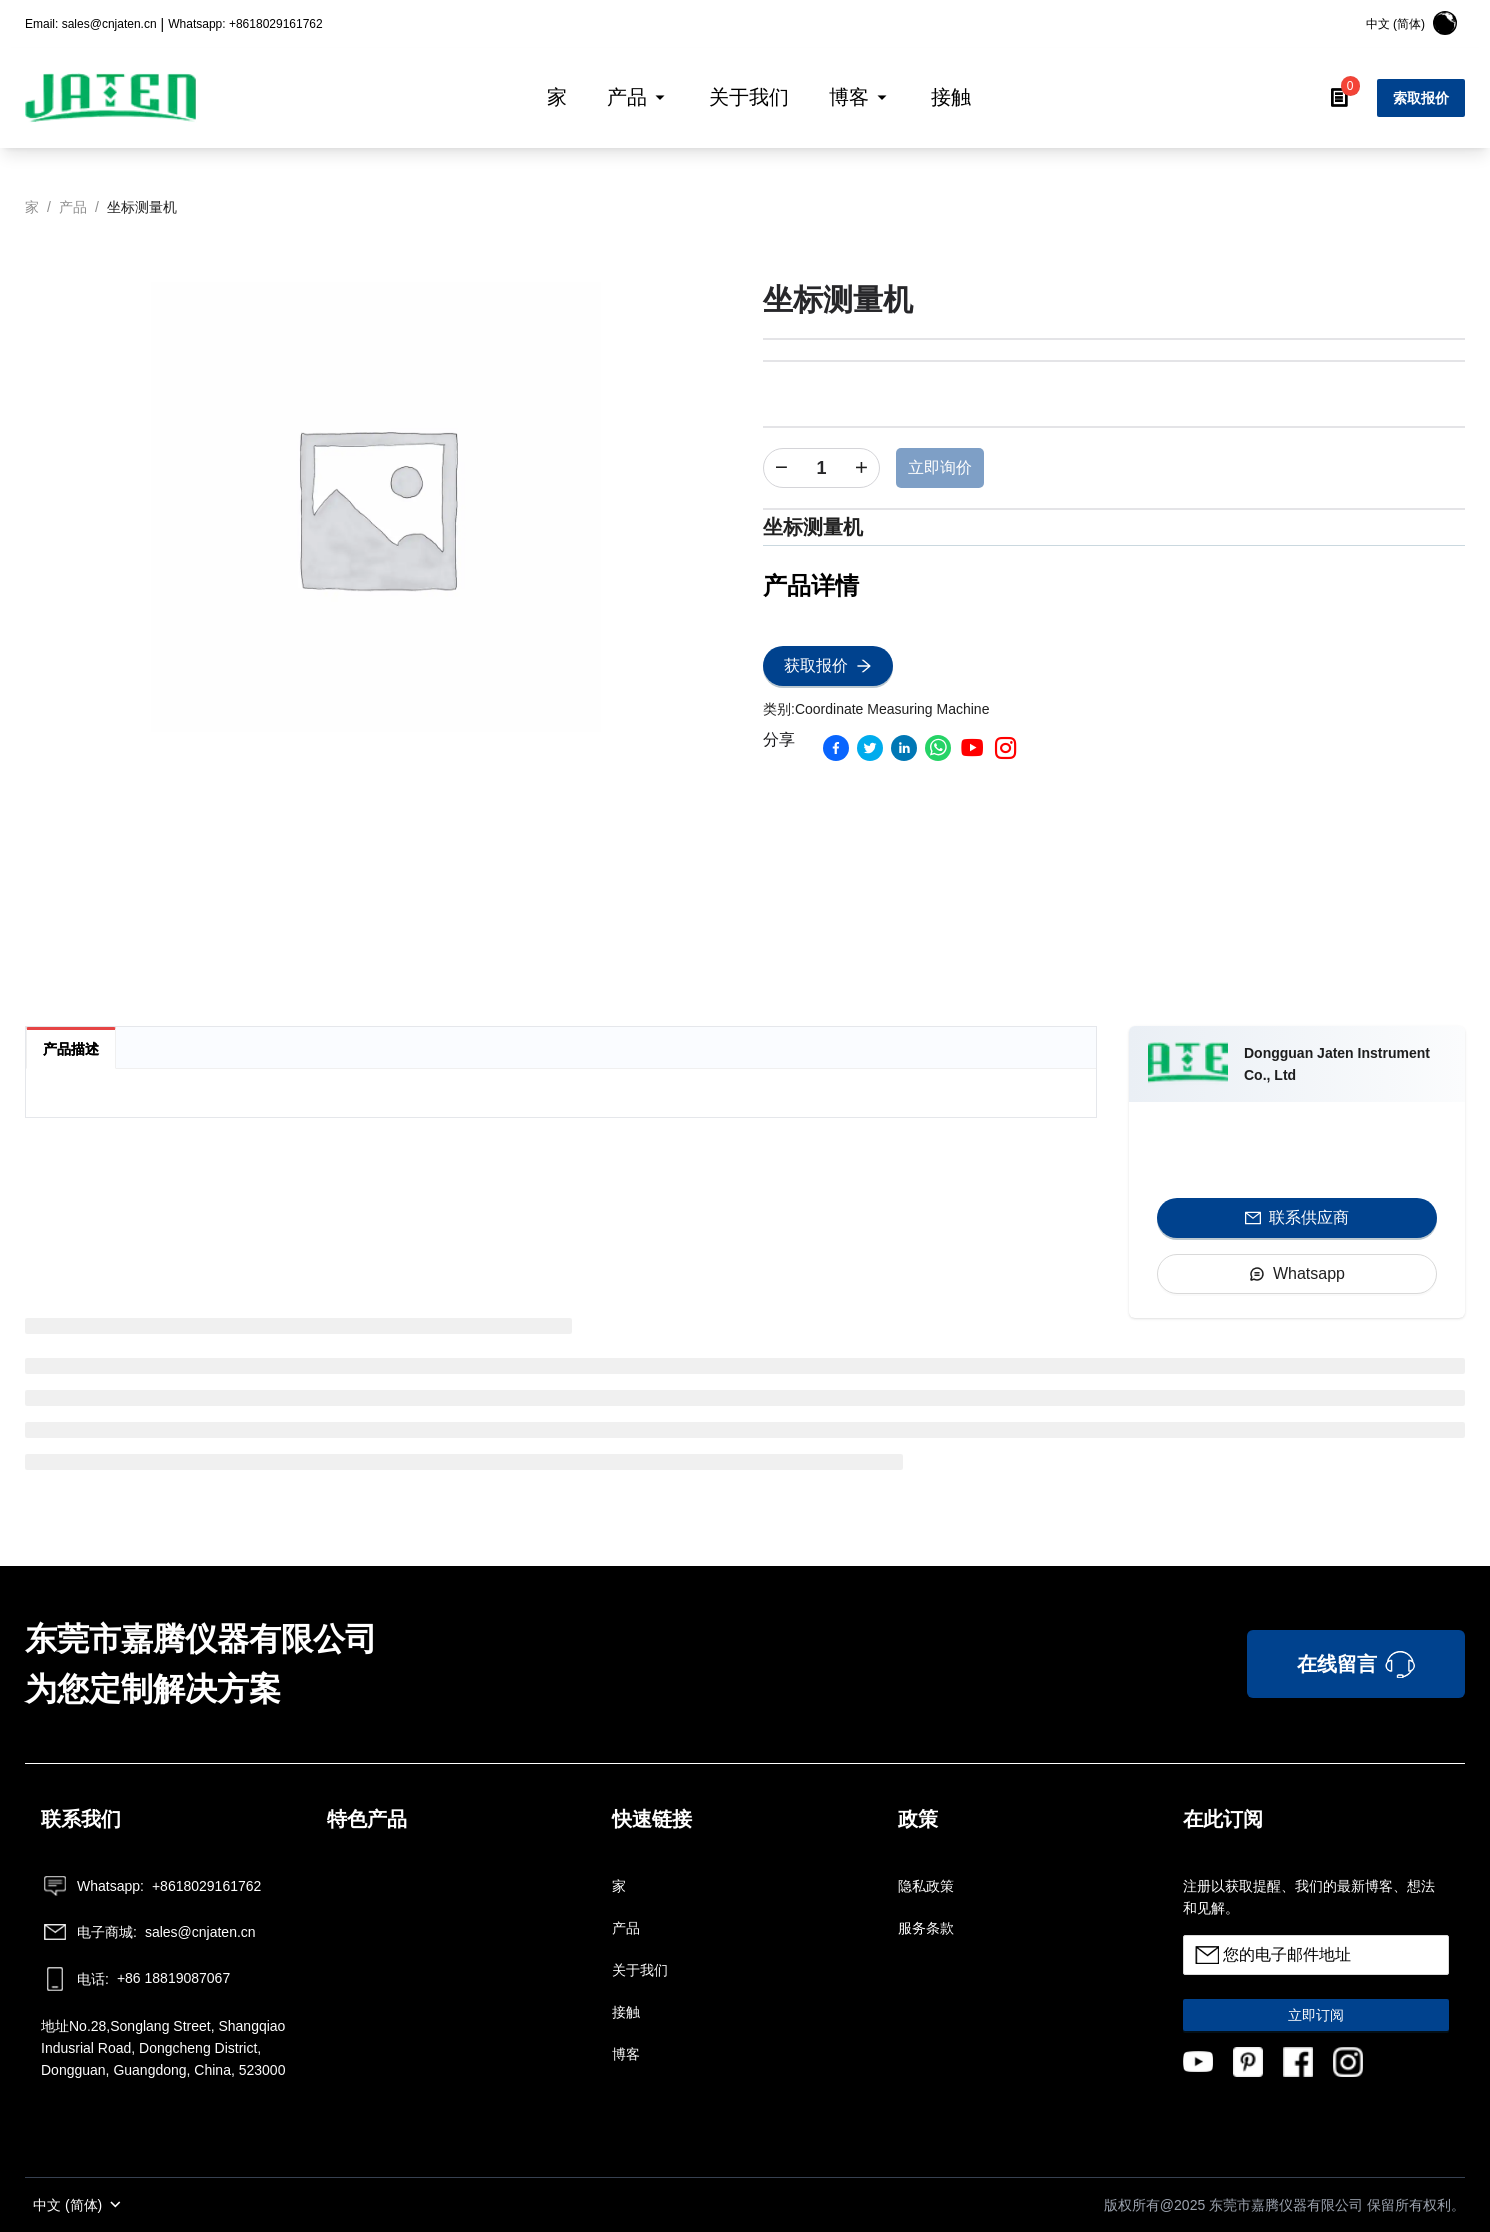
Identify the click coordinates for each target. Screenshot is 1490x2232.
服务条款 (926, 1928)
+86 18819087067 (135, 1979)
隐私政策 (926, 1886)
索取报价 (1421, 98)
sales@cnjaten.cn (148, 1932)
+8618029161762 (151, 1886)
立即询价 (940, 467)
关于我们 (640, 1970)
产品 (626, 1928)
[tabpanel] (561, 1101)
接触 (626, 2012)
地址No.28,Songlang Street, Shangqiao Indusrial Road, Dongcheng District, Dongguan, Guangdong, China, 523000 (163, 2048)
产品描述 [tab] (71, 1049)
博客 (626, 2054)
